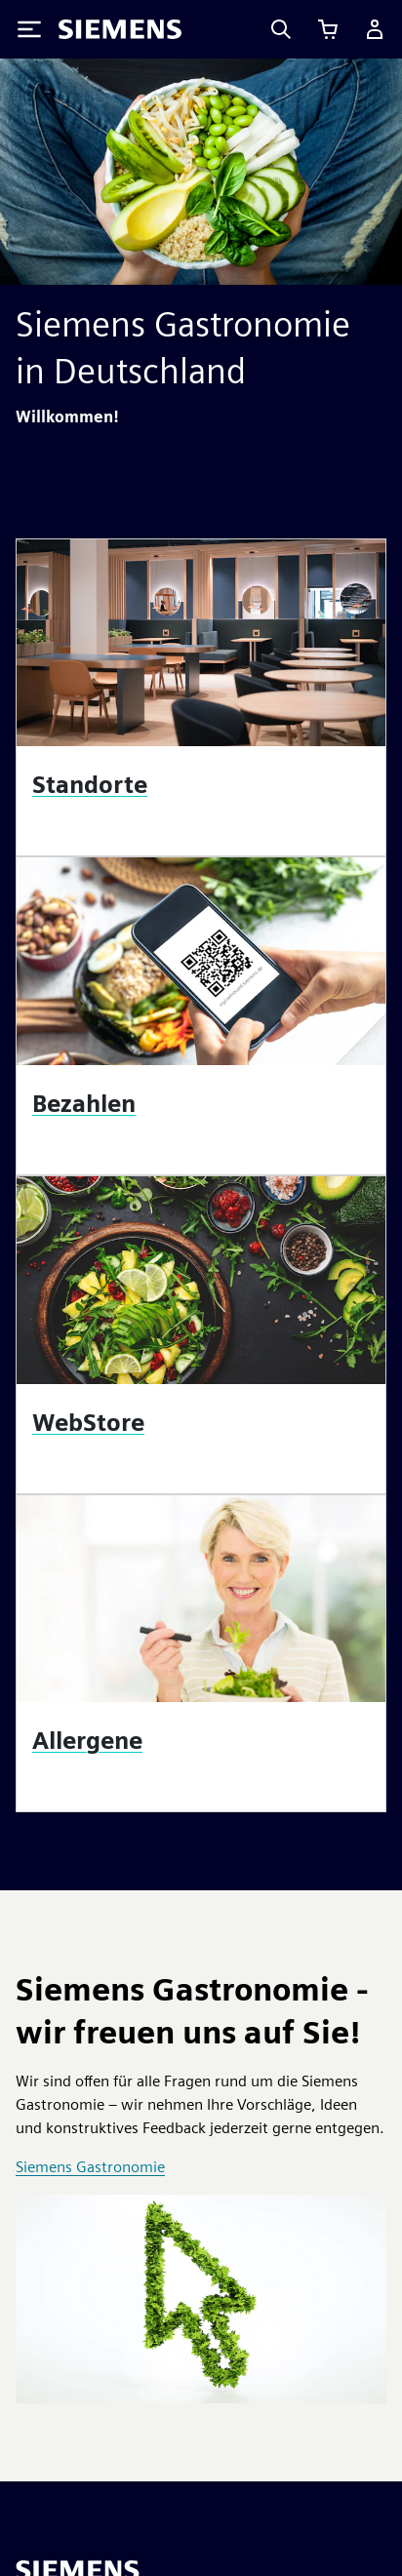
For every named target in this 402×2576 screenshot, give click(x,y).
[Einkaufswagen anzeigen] (327, 29)
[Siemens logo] (120, 29)
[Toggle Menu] (29, 29)
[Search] (281, 29)
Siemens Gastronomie (90, 2167)
